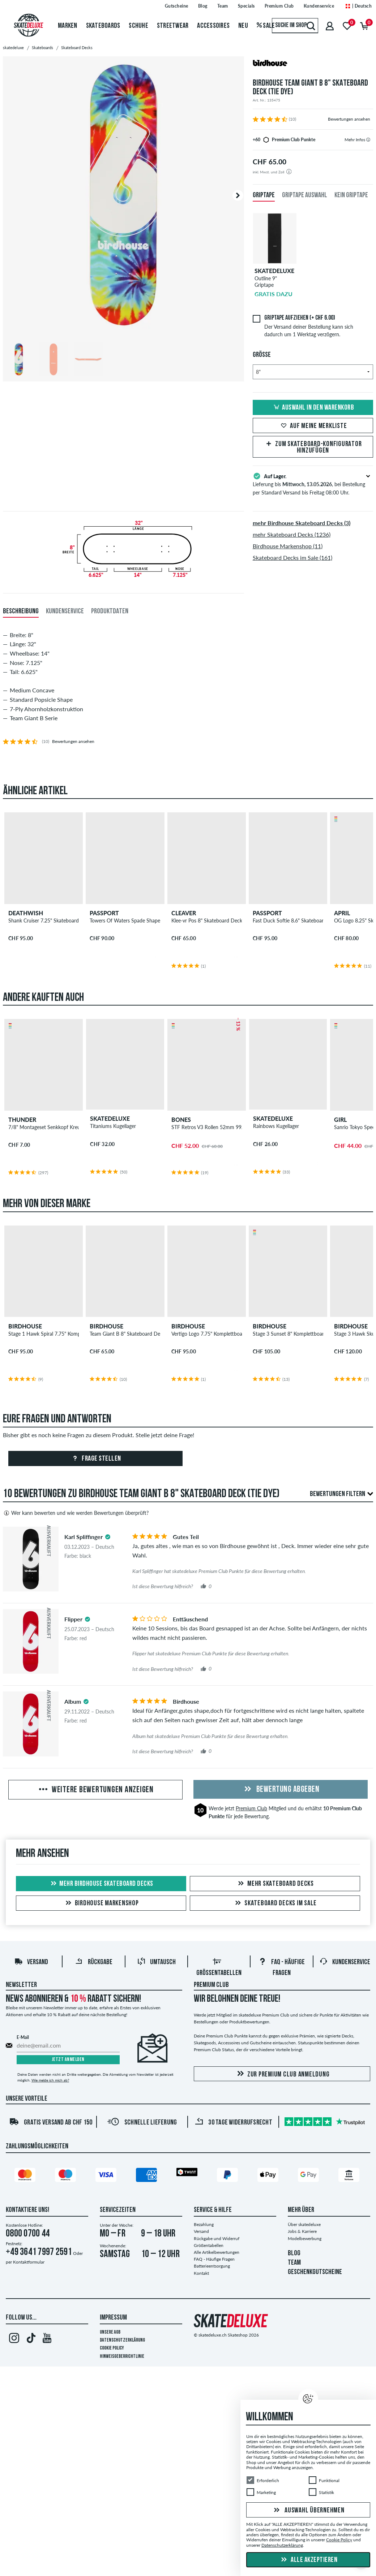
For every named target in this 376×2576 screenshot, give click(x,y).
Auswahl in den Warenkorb (313, 407)
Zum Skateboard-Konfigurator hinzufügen (313, 447)
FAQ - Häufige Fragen (214, 2259)
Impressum (113, 2317)
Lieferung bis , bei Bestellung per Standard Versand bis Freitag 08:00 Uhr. (313, 484)
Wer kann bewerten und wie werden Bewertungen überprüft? (76, 1513)
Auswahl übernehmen (308, 2510)
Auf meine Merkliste (313, 426)
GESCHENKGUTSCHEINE (315, 2272)
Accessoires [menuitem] (213, 26)
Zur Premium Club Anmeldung (282, 2074)
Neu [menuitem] (243, 26)
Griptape (264, 195)
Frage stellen (95, 1458)
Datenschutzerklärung (122, 2340)
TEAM (294, 2262)
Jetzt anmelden (68, 2059)
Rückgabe (93, 1962)
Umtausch (156, 1962)
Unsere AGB (110, 2332)
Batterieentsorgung (212, 2266)
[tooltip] (368, 140)
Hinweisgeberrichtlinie (122, 2356)
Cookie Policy (112, 2348)
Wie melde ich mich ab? (50, 2080)
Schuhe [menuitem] (138, 26)
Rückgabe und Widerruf (216, 2238)
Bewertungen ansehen (349, 119)
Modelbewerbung (304, 2238)
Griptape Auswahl (304, 195)
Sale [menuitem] (266, 26)
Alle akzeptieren (308, 2560)
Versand (31, 1962)
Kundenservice (344, 1962)
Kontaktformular (28, 2262)
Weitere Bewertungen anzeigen (95, 1790)
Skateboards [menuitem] (103, 26)
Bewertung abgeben (280, 1789)
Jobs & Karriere (302, 2231)
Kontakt (201, 2273)
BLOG (294, 2253)
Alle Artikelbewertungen (216, 2252)
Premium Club (251, 1808)
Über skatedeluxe (304, 2224)
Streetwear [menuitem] (173, 26)
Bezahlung (204, 2224)
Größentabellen (208, 2245)
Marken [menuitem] (67, 26)
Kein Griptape (351, 195)
